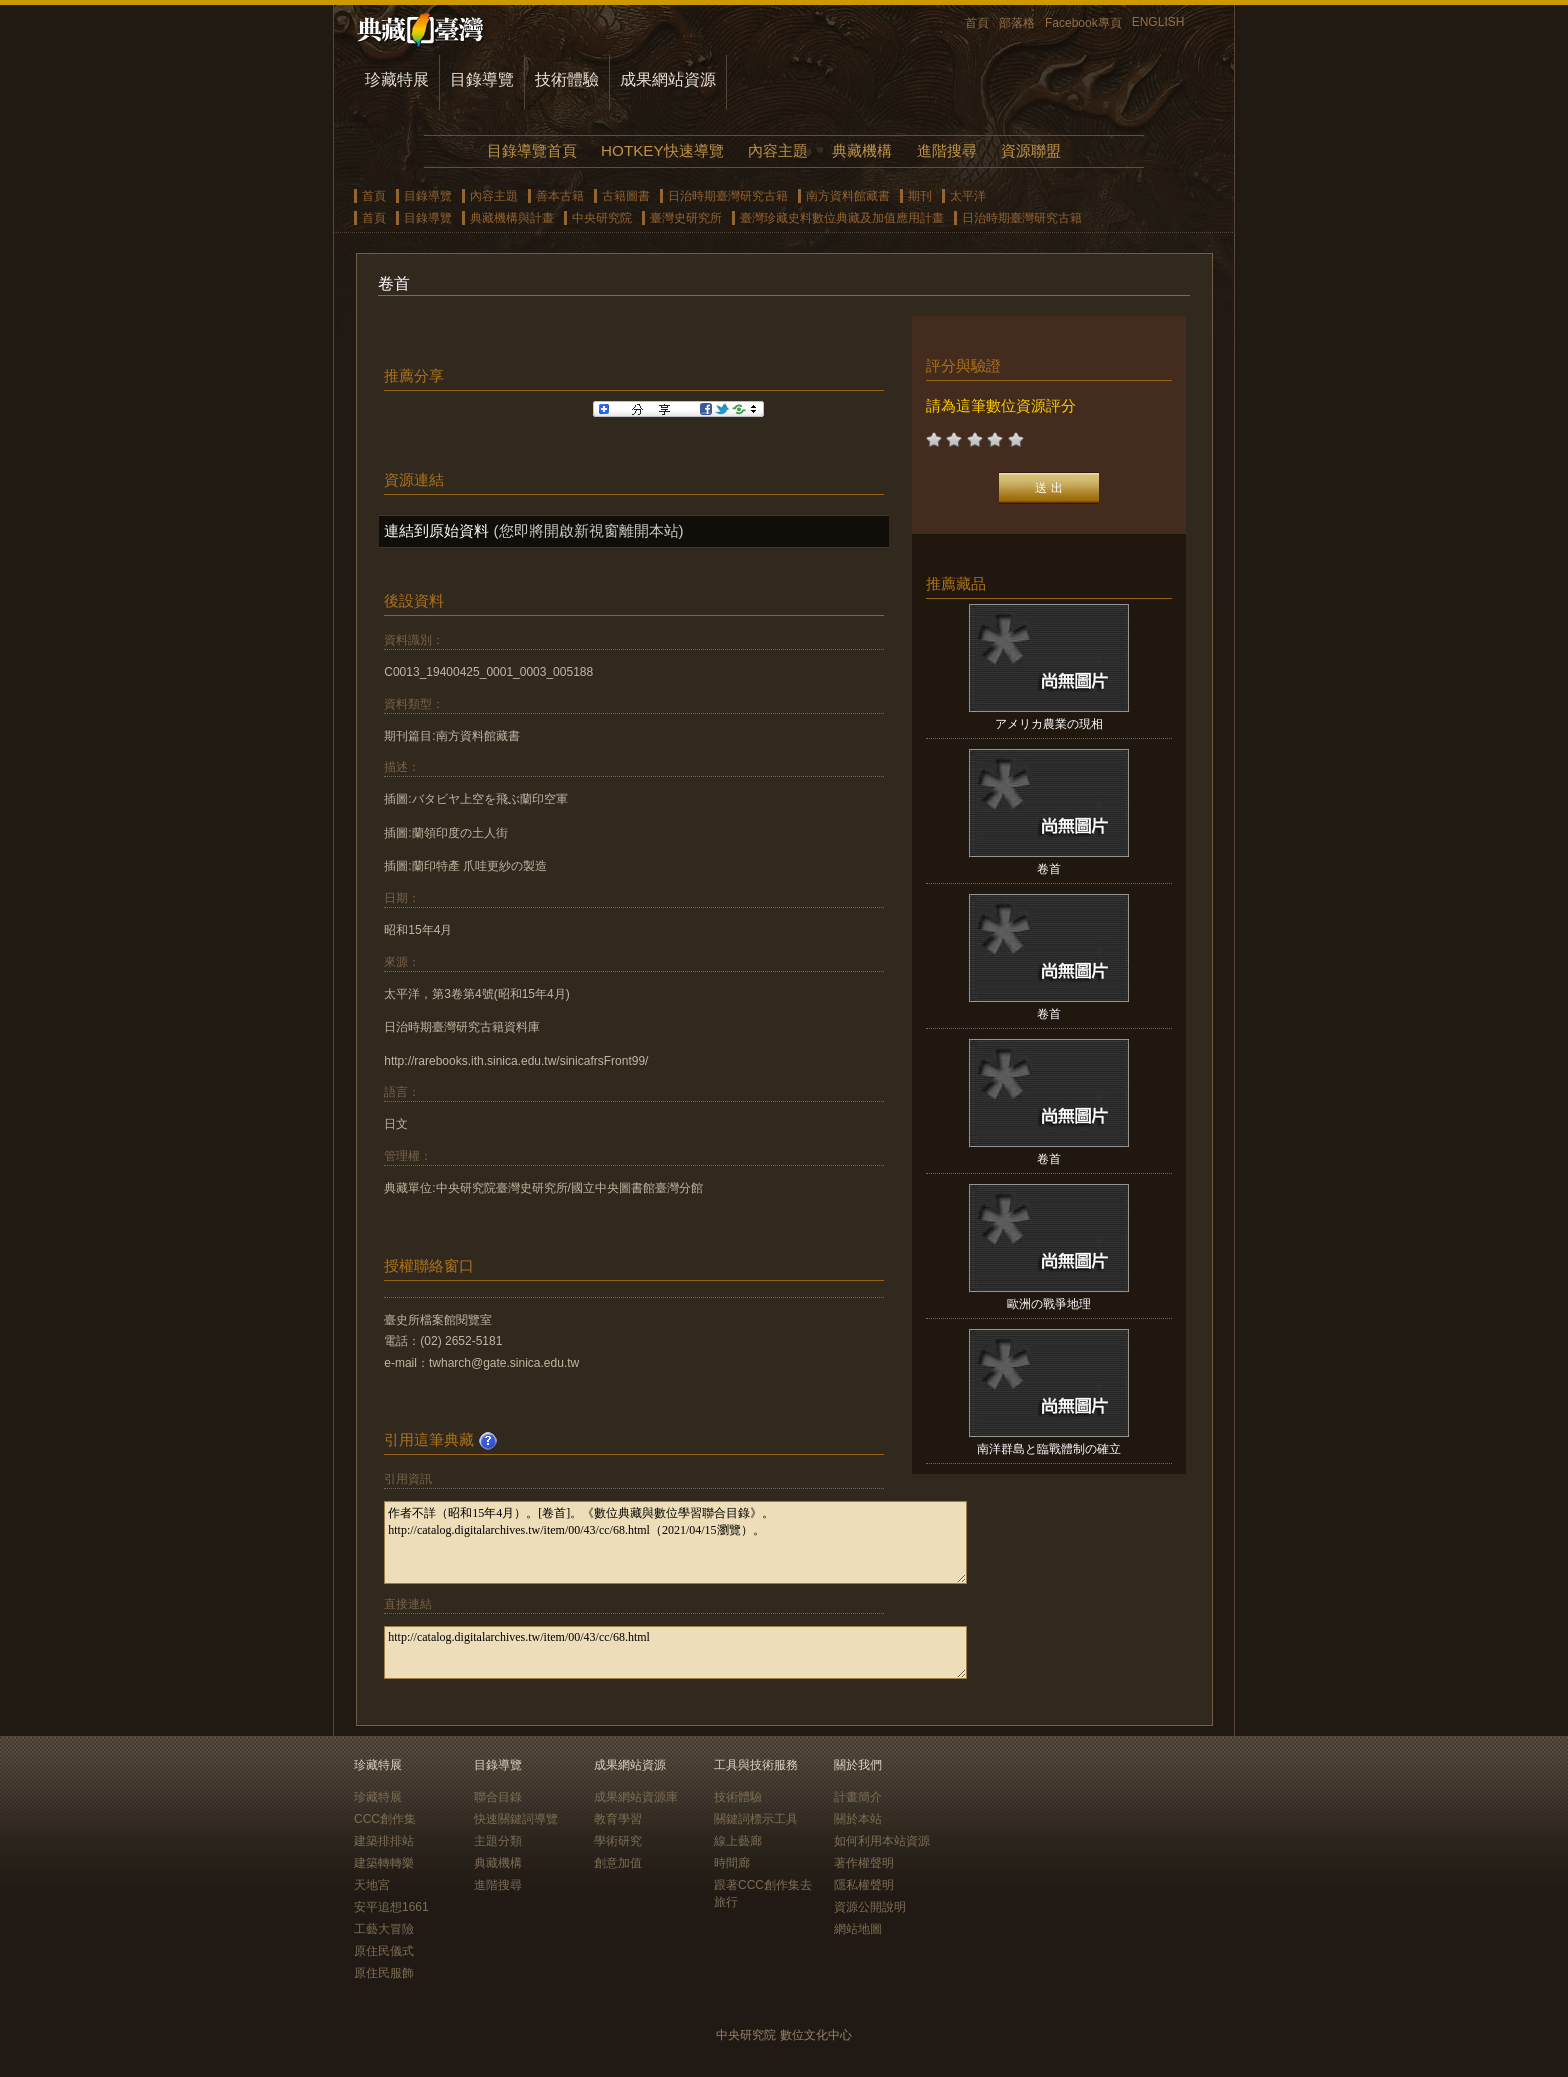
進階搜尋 (947, 150)
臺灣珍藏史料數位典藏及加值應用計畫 (842, 218)
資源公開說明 (870, 1907)
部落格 (1017, 23)
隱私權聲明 (864, 1885)
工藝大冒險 (384, 1929)
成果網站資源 (668, 79)
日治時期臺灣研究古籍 (728, 196)
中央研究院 (602, 218)
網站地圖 (858, 1929)
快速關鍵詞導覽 (516, 1819)
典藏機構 (862, 150)
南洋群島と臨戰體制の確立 (1049, 1449)
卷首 (1049, 869)
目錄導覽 (482, 79)
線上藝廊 (738, 1841)
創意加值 (618, 1863)
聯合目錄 (498, 1797)
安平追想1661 (391, 1907)
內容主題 (778, 150)
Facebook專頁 (1083, 23)
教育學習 (618, 1819)
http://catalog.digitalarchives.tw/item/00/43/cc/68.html (675, 1652)
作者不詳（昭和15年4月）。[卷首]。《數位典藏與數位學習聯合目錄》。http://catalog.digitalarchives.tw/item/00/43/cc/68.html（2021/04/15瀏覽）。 (675, 1542)
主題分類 (498, 1841)
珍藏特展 (397, 79)
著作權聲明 (864, 1863)
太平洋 (968, 196)
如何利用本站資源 (882, 1841)
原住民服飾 (384, 1973)
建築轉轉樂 (384, 1863)
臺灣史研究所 (686, 218)
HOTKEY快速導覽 (662, 150)
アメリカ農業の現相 (1049, 724)
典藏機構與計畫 (512, 218)
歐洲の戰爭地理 (1049, 1304)
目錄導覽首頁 (532, 150)
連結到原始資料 (436, 530)
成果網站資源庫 (636, 1797)
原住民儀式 (384, 1951)
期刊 (920, 196)
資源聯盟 (1031, 150)
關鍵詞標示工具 (756, 1819)
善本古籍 (560, 196)
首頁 (977, 23)
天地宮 (372, 1885)
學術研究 (618, 1841)
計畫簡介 (858, 1797)
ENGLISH (1158, 22)
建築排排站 (384, 1841)
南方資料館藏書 (848, 196)
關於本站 (858, 1819)
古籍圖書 (626, 196)
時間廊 (732, 1863)
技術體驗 (567, 79)
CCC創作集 (385, 1819)
